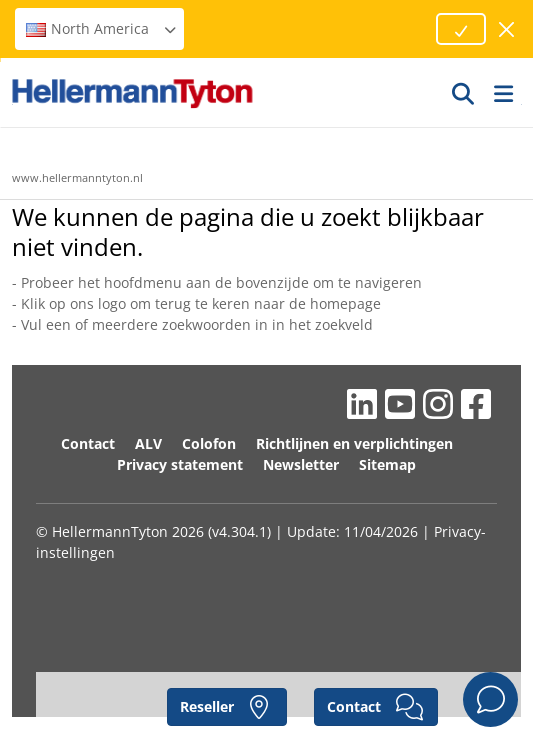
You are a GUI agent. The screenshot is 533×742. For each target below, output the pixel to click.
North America (102, 28)
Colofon (209, 443)
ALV (148, 443)
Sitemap (387, 464)
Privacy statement (180, 464)
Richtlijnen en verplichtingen (354, 443)
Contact (88, 443)
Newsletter (301, 464)
